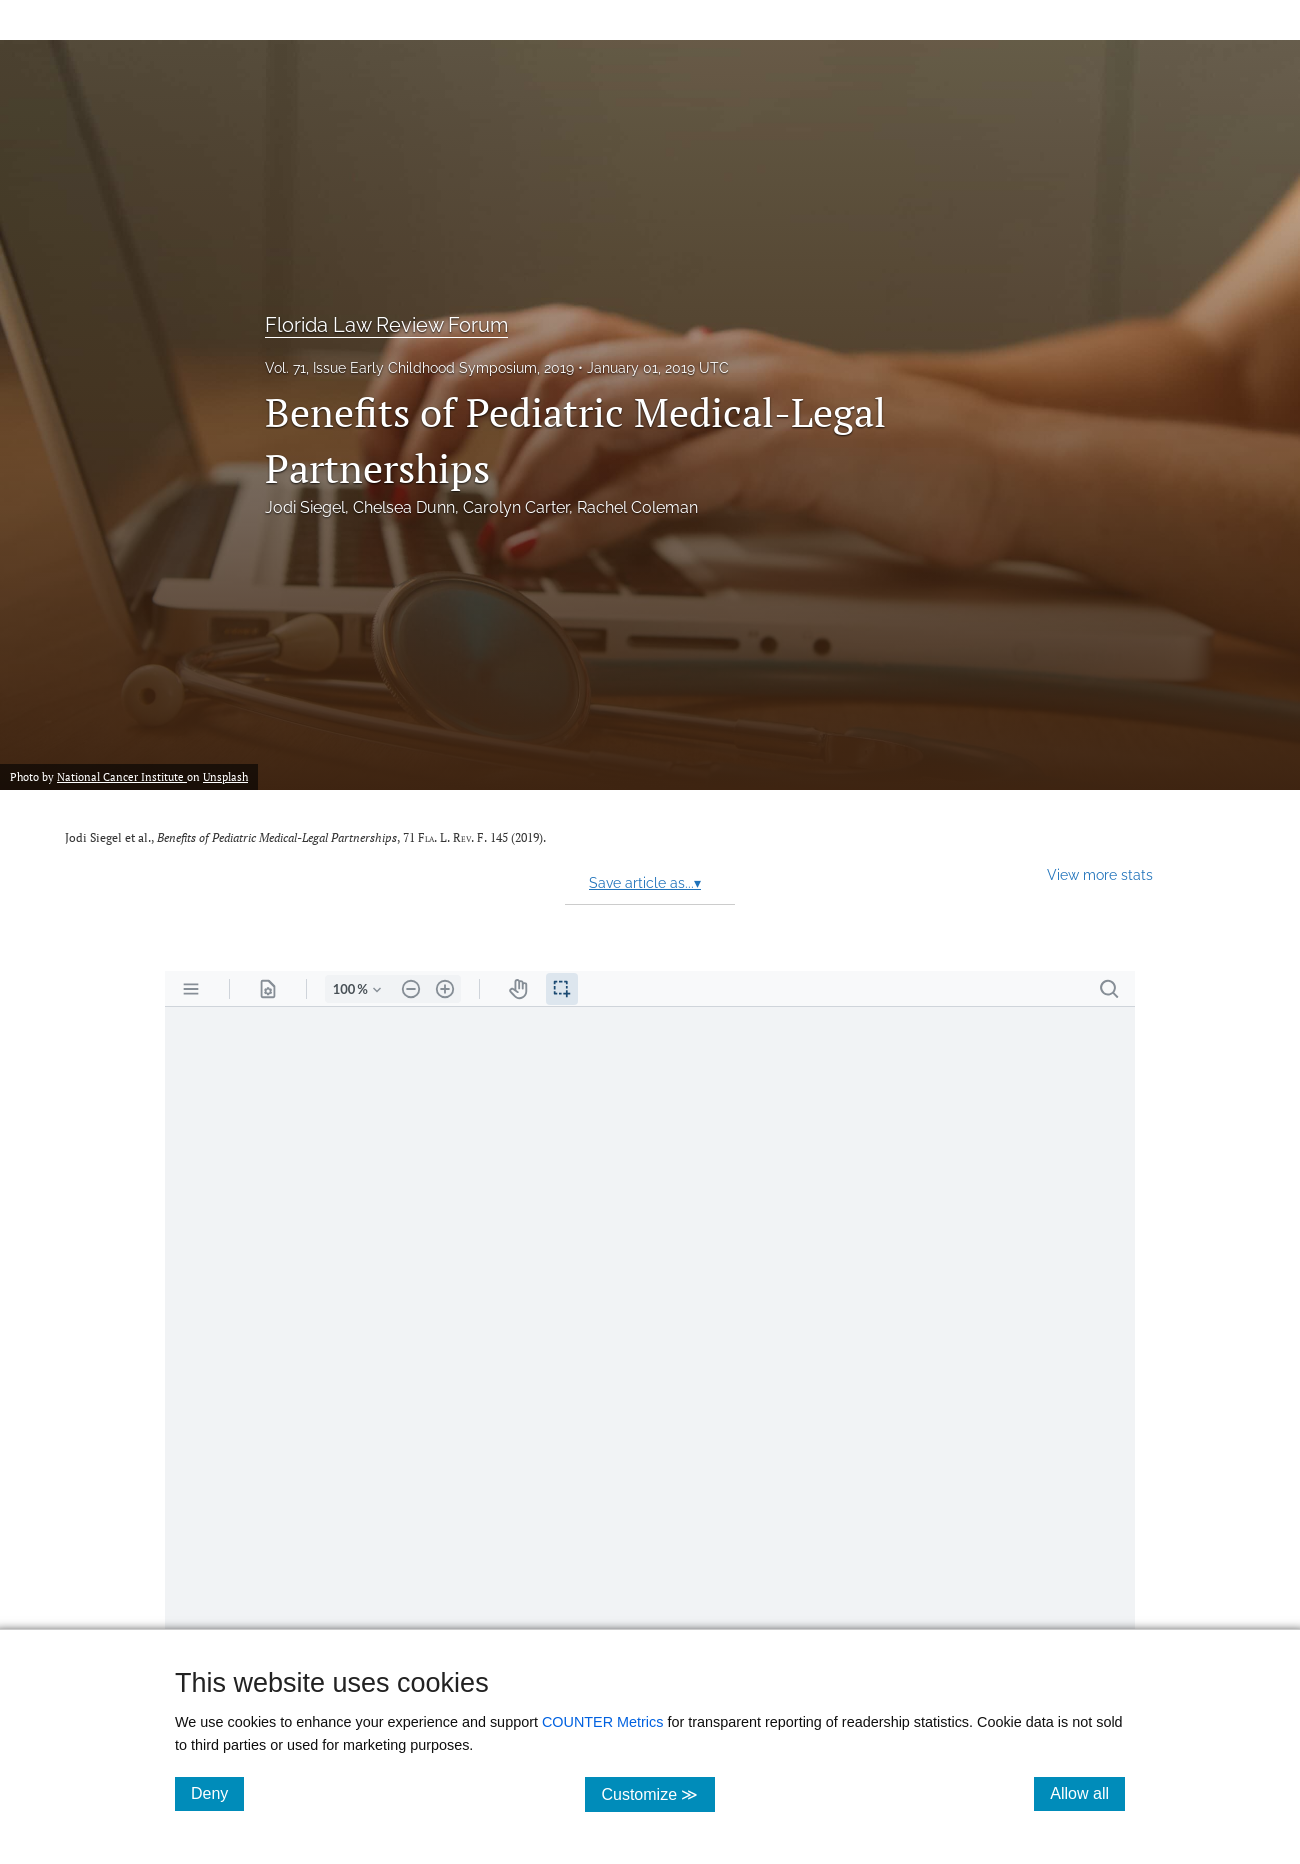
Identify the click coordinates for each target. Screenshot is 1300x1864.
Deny (217, 1793)
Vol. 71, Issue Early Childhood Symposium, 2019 (419, 368)
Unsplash (225, 776)
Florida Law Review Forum (386, 325)
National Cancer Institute (122, 776)
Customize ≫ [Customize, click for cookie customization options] (657, 1793)
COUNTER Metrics (603, 1722)
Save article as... (645, 883)
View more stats (1100, 874)
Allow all (1087, 1793)
